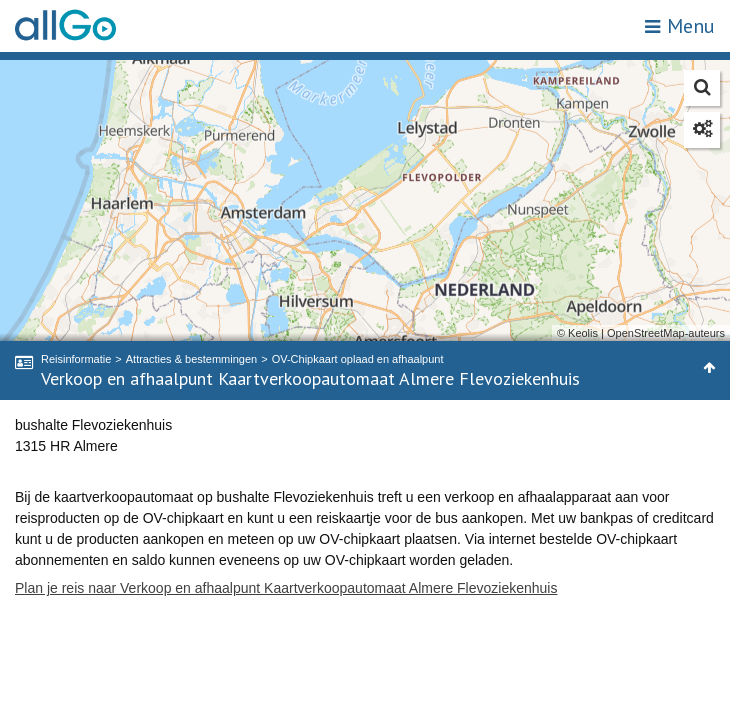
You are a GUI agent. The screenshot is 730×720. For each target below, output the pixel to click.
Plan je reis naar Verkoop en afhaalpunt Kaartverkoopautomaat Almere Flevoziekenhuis (286, 588)
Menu (680, 26)
